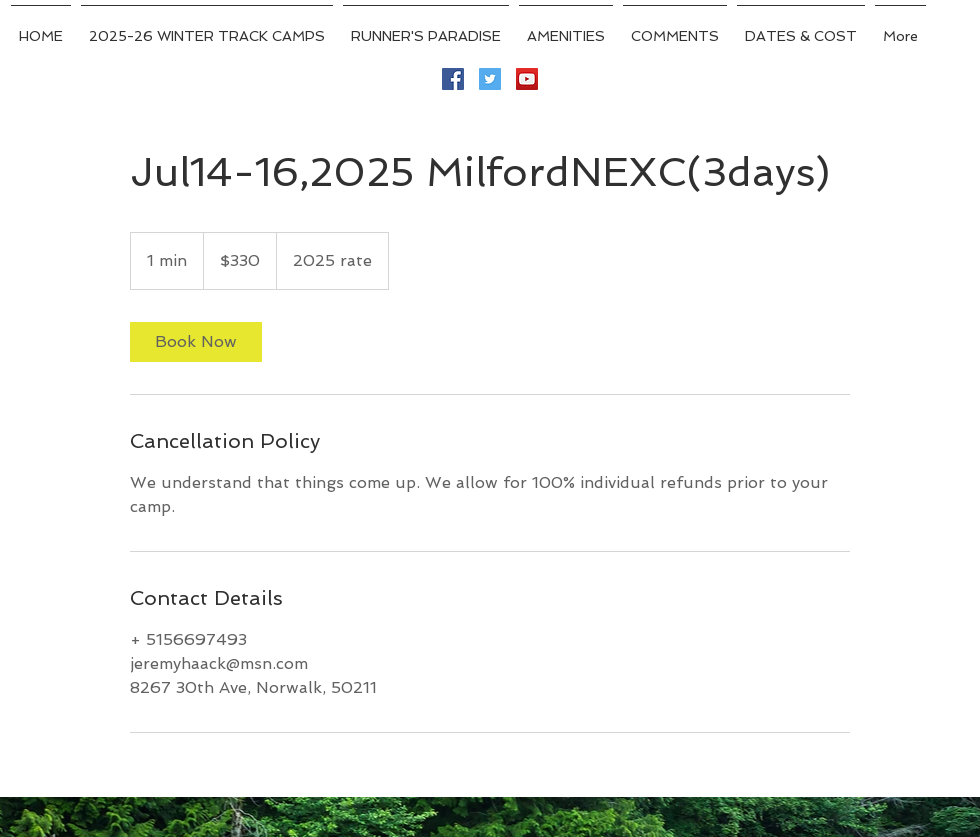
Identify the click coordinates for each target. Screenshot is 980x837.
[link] (196, 342)
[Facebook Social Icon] (453, 79)
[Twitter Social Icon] (490, 79)
